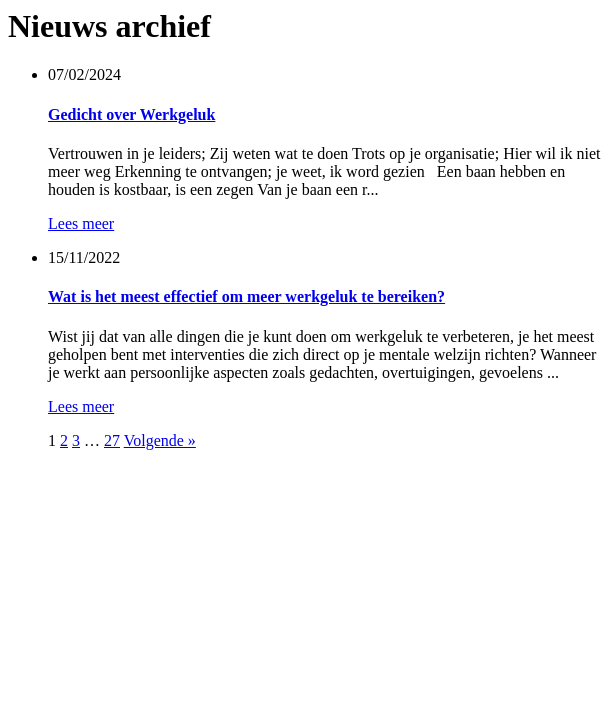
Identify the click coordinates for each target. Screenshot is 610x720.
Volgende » (160, 440)
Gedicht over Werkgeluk (131, 114)
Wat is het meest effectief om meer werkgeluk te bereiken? (246, 296)
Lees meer (81, 223)
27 (112, 440)
